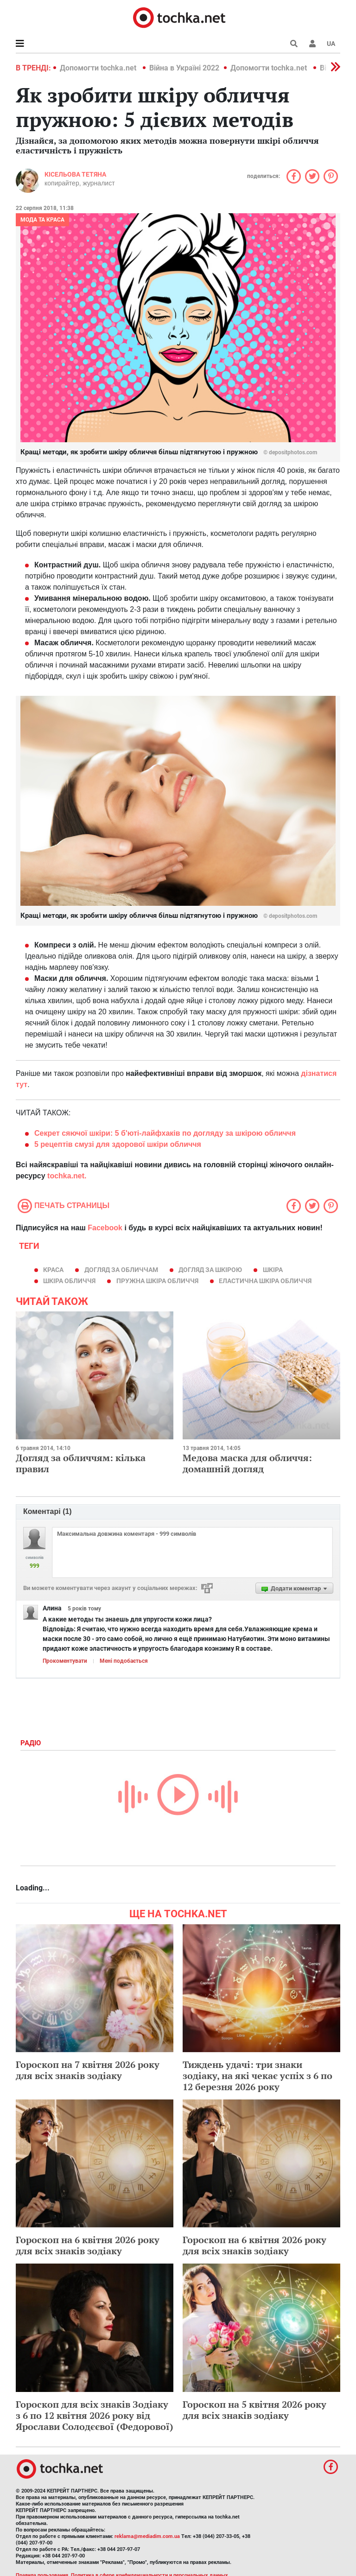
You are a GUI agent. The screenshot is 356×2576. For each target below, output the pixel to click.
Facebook (105, 1228)
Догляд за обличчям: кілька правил (81, 1463)
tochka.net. (66, 1176)
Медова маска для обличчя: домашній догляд (247, 1463)
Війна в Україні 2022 (184, 68)
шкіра (273, 1269)
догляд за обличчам (121, 1269)
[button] (312, 43)
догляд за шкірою (210, 1269)
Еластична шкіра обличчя (265, 1281)
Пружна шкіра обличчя (157, 1281)
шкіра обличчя (69, 1281)
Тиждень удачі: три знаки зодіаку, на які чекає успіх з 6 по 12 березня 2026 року (257, 2075)
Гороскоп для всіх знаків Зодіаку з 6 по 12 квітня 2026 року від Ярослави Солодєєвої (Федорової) (94, 2415)
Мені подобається (124, 1661)
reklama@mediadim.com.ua (147, 2536)
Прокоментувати (65, 1661)
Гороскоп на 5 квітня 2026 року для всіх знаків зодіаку (254, 2410)
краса (53, 1269)
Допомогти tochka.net (99, 68)
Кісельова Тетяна (75, 174)
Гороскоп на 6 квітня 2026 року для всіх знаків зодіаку (87, 2245)
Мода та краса (42, 219)
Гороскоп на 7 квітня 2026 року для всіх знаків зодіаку (87, 2070)
